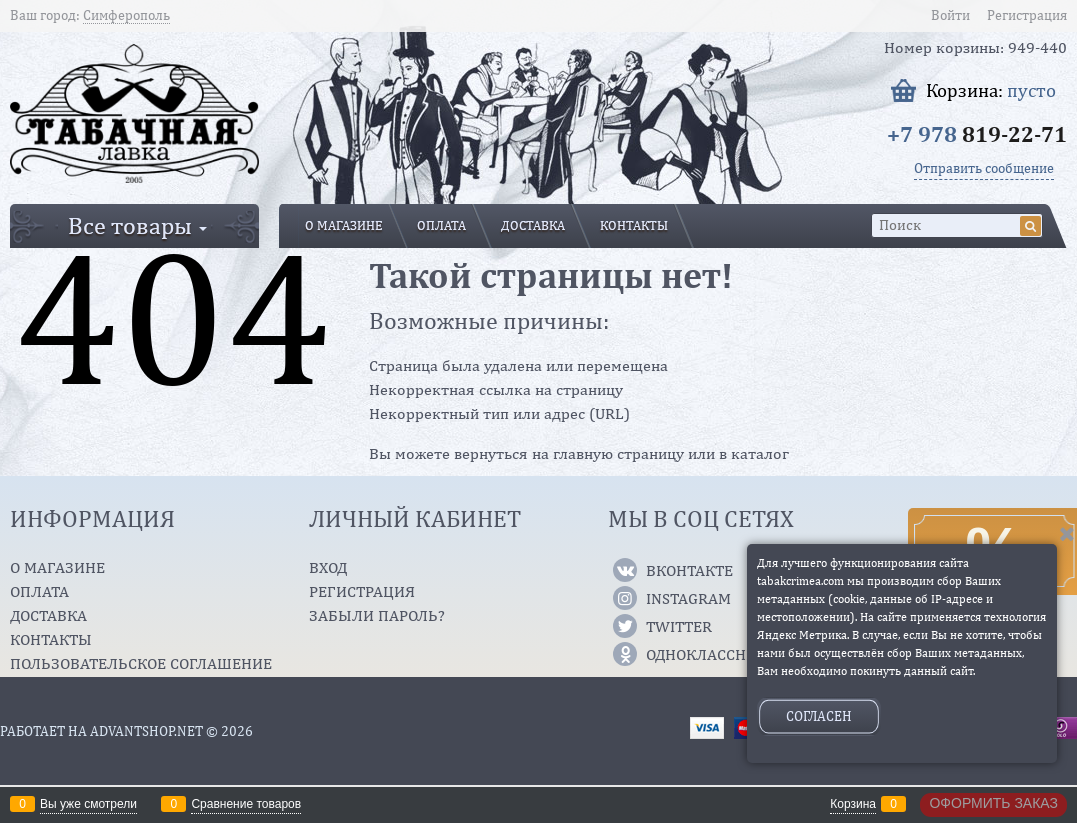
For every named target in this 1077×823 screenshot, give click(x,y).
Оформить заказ (993, 803)
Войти (950, 15)
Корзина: (991, 90)
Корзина (853, 804)
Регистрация (1027, 15)
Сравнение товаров (246, 804)
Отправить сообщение (984, 168)
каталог (760, 453)
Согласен (819, 716)
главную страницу (618, 453)
